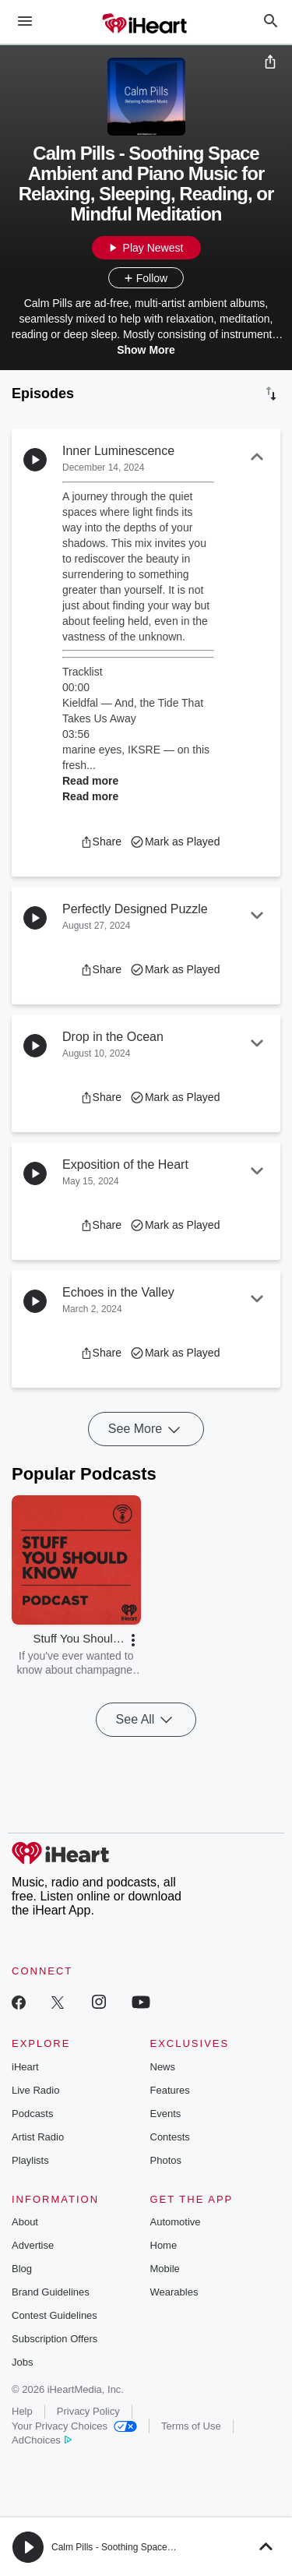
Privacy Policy (88, 2411)
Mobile (165, 2268)
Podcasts (32, 2113)
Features (170, 2090)
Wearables (174, 2292)
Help (22, 2411)
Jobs (22, 2362)
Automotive (175, 2222)
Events (165, 2113)
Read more (90, 781)
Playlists (30, 2160)
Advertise (33, 2245)
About (25, 2222)
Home (164, 2245)
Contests (170, 2137)
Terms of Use (191, 2426)
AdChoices (42, 2440)
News (163, 2067)
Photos (165, 2160)
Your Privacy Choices (74, 2426)
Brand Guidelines (51, 2292)
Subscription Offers (54, 2339)
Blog (22, 2268)
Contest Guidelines (54, 2315)
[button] (100, 841)
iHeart (25, 2067)
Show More (146, 350)
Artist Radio (38, 2137)
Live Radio (35, 2090)
